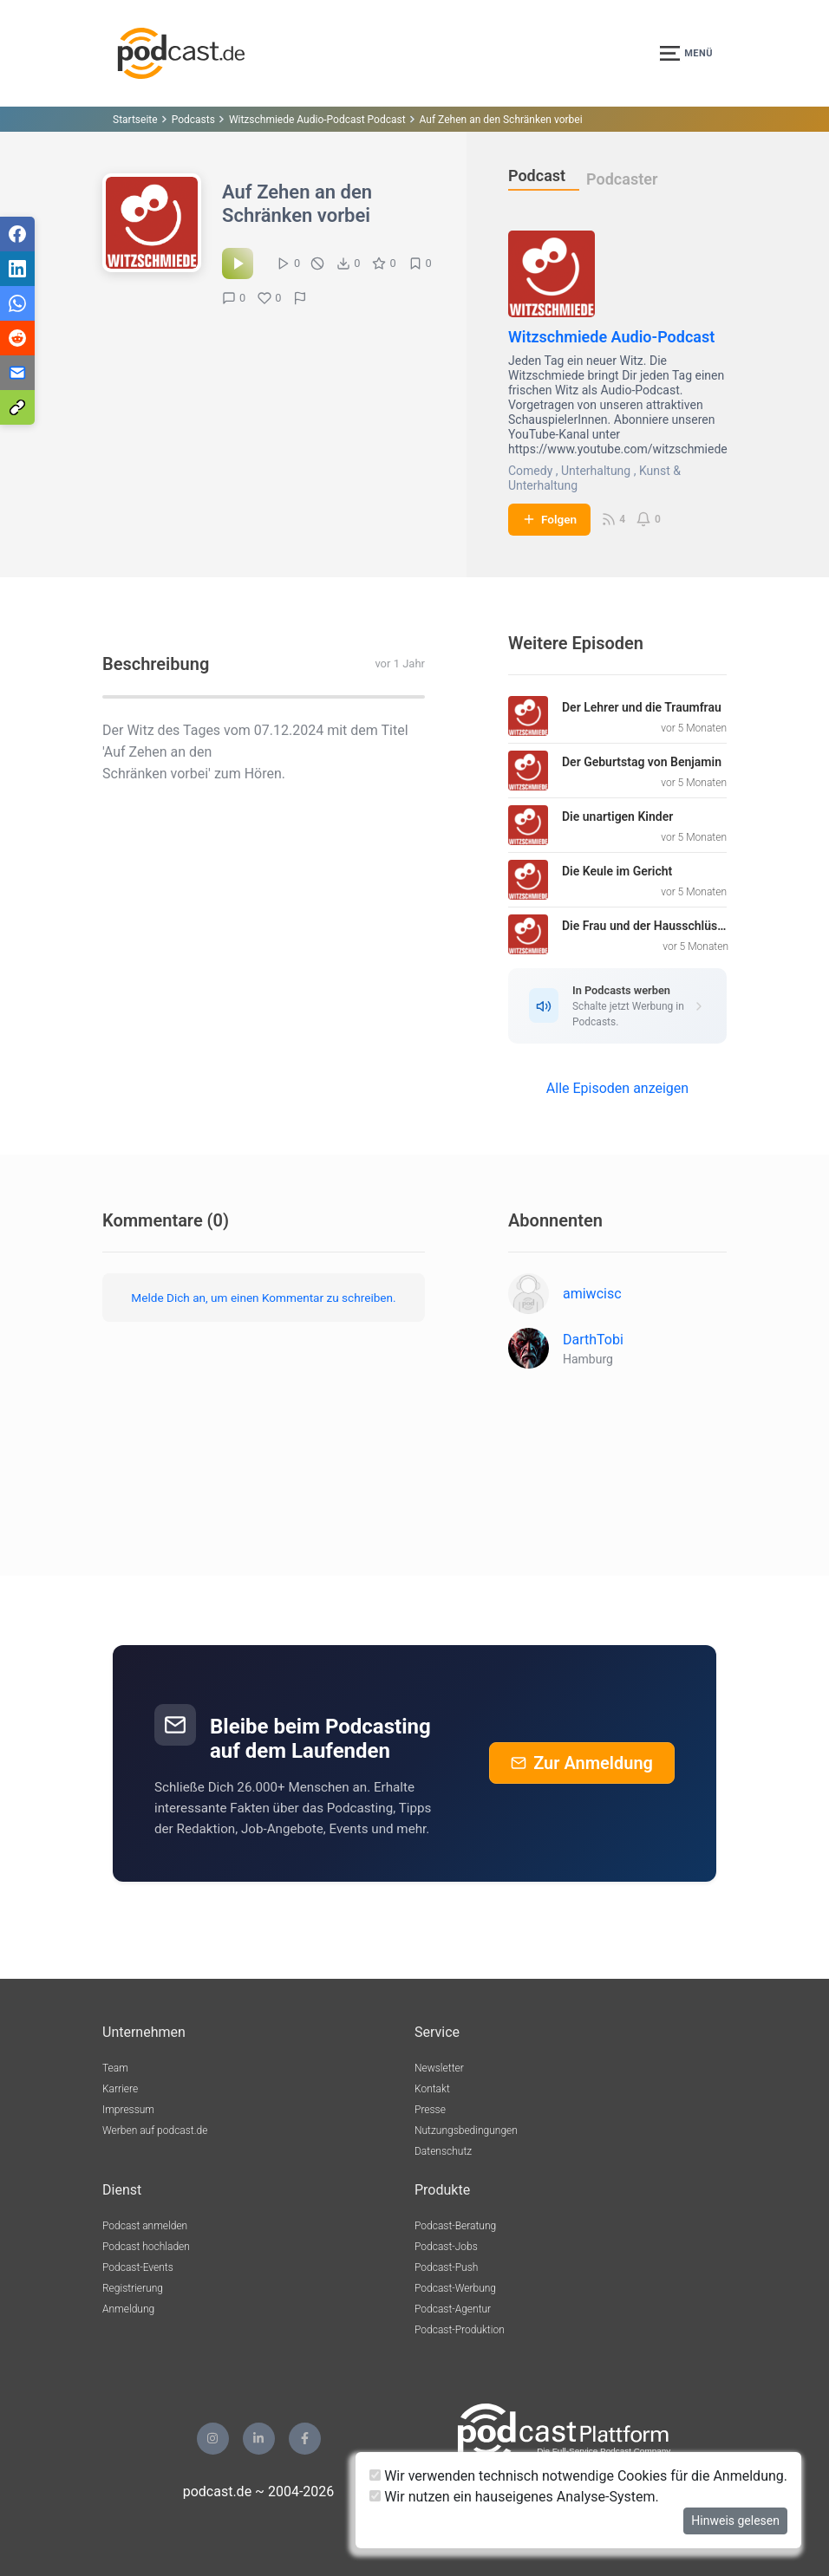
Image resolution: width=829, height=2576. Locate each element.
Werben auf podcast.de (154, 2130)
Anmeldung (128, 2309)
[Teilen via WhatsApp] (17, 303)
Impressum (128, 2110)
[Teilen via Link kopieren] (17, 407)
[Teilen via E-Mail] (17, 372)
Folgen (549, 519)
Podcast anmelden (144, 2226)
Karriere (120, 2089)
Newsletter (439, 2068)
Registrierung (132, 2288)
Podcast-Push (446, 2267)
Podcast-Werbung (455, 2288)
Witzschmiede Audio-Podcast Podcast (317, 120)
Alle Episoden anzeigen (617, 1088)
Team (115, 2068)
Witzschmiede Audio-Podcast (611, 337)
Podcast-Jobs (446, 2247)
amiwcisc (592, 1293)
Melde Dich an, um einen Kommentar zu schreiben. (263, 1297)
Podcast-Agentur (452, 2309)
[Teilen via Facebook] (17, 234)
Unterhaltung (595, 471)
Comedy (530, 471)
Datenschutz (443, 2151)
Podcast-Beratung (455, 2226)
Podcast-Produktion (459, 2330)
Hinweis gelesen (735, 2520)
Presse (430, 2110)
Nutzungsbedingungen (466, 2130)
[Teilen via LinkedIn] (17, 268)
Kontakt (432, 2089)
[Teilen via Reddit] (17, 338)
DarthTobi (593, 1339)
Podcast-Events (137, 2267)
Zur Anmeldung (582, 1763)
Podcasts (193, 120)
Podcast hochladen (146, 2247)
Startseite (135, 120)
